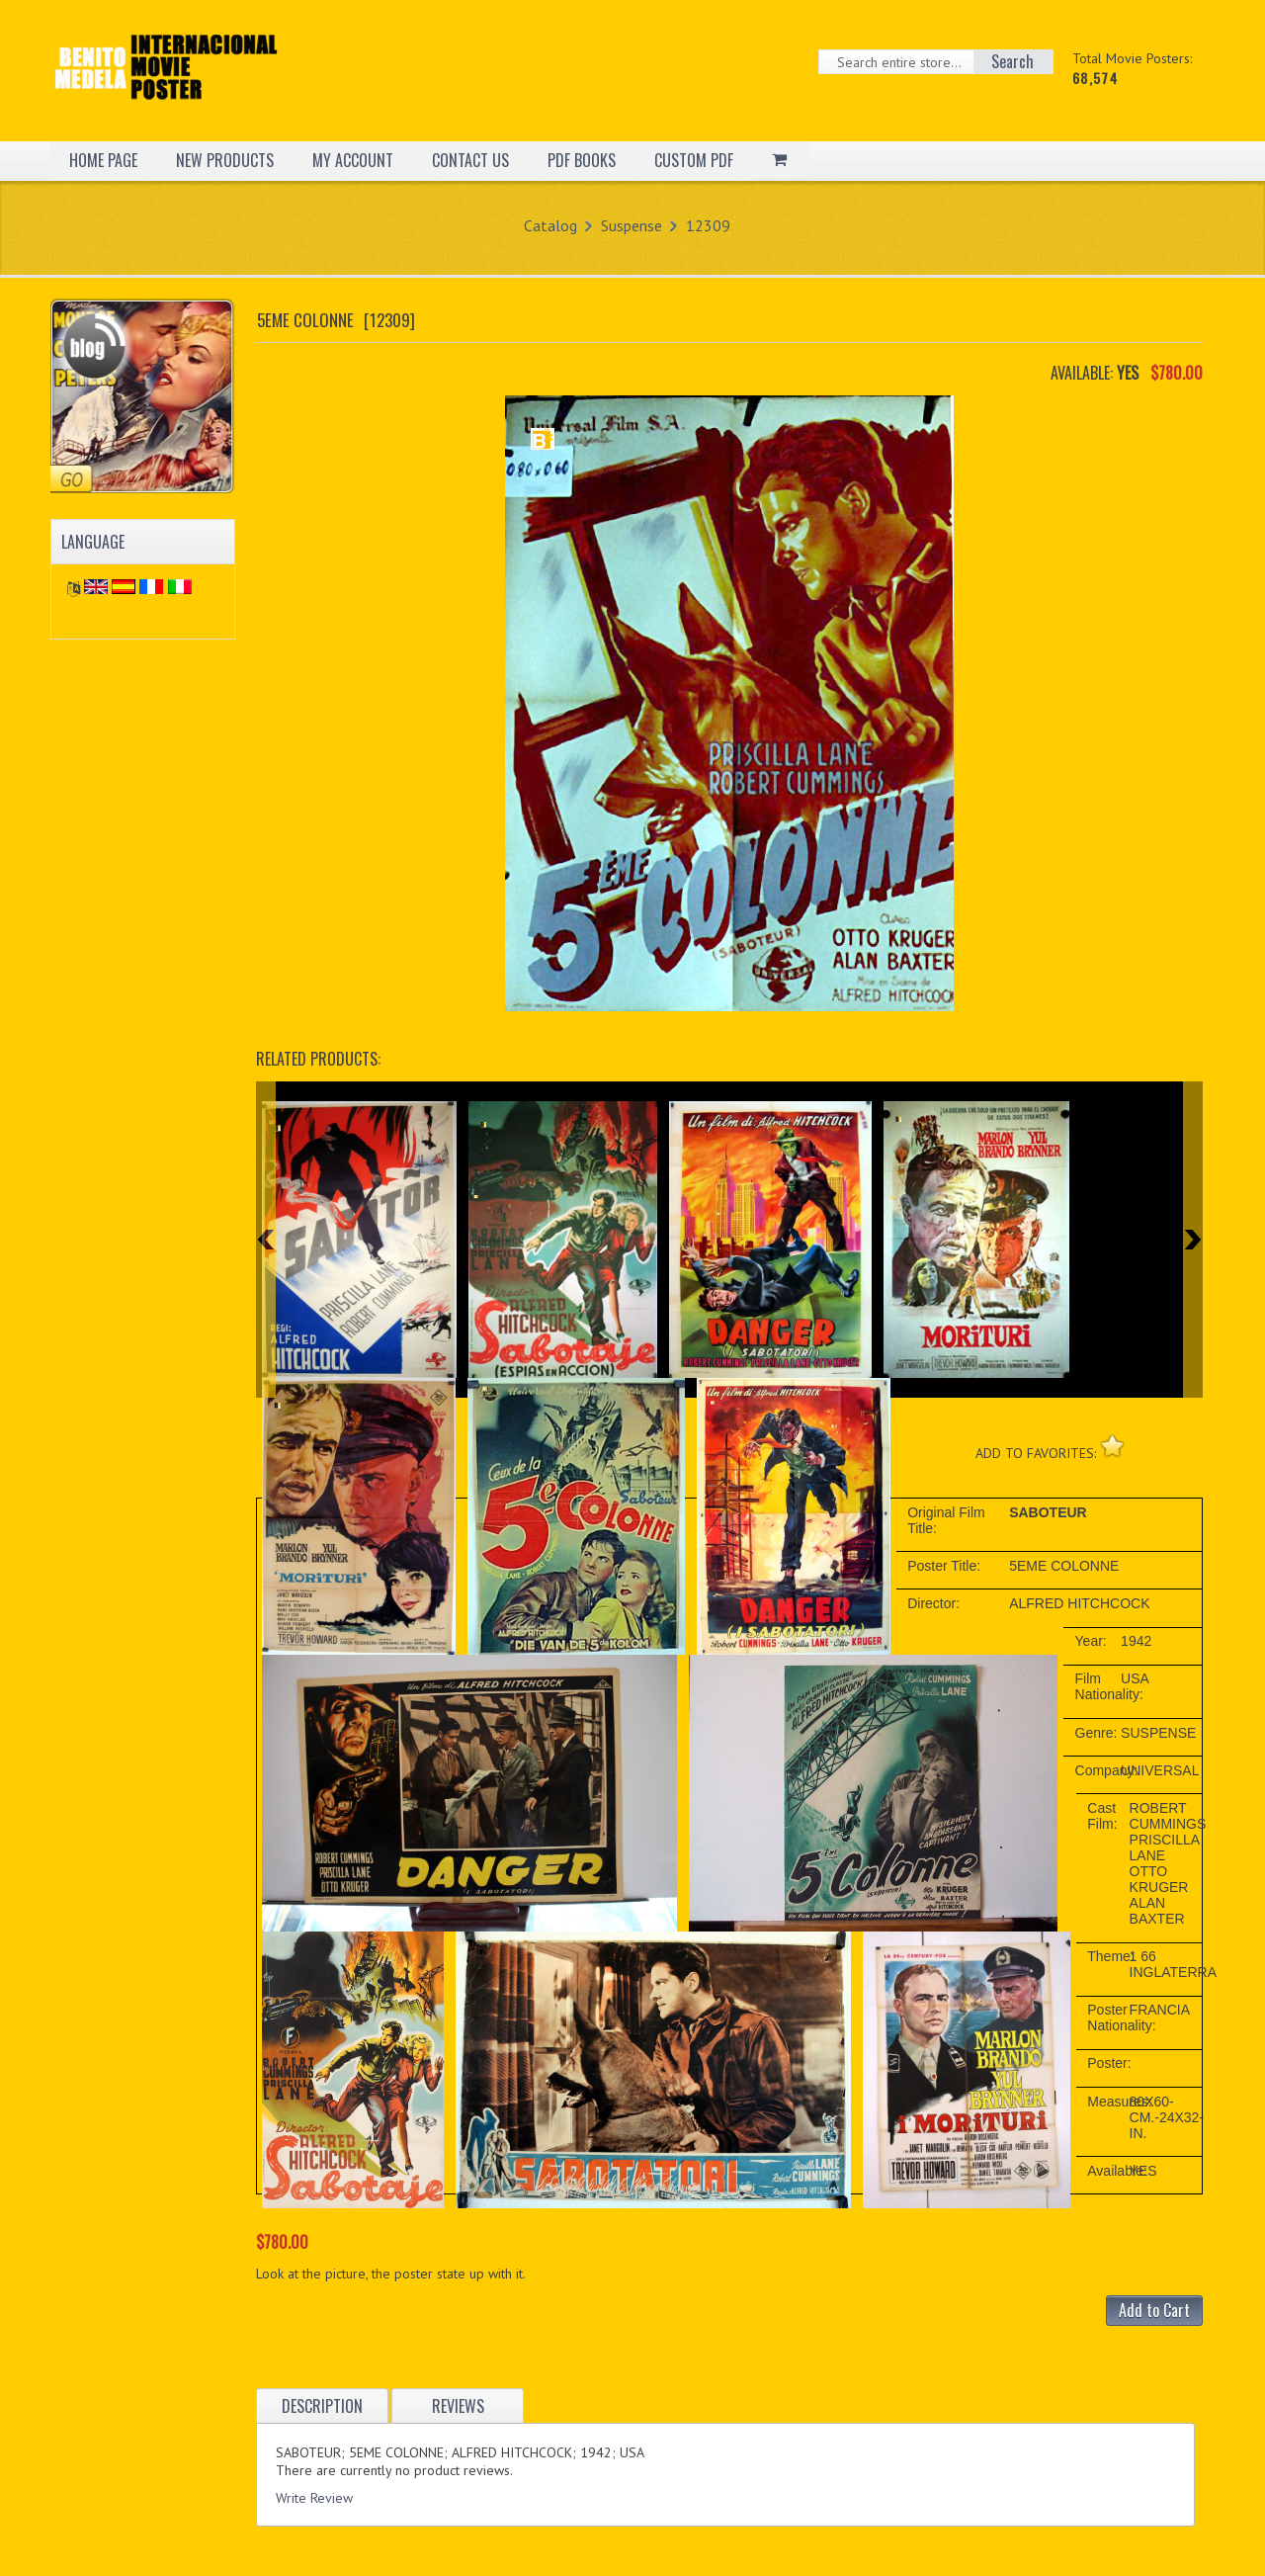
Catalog (550, 225)
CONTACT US (470, 160)
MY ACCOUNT (352, 160)
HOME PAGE (103, 160)
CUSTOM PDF (693, 160)
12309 (708, 225)
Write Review (314, 2498)
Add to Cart (1154, 2310)
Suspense (631, 225)
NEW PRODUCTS (225, 160)
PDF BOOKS (582, 160)
